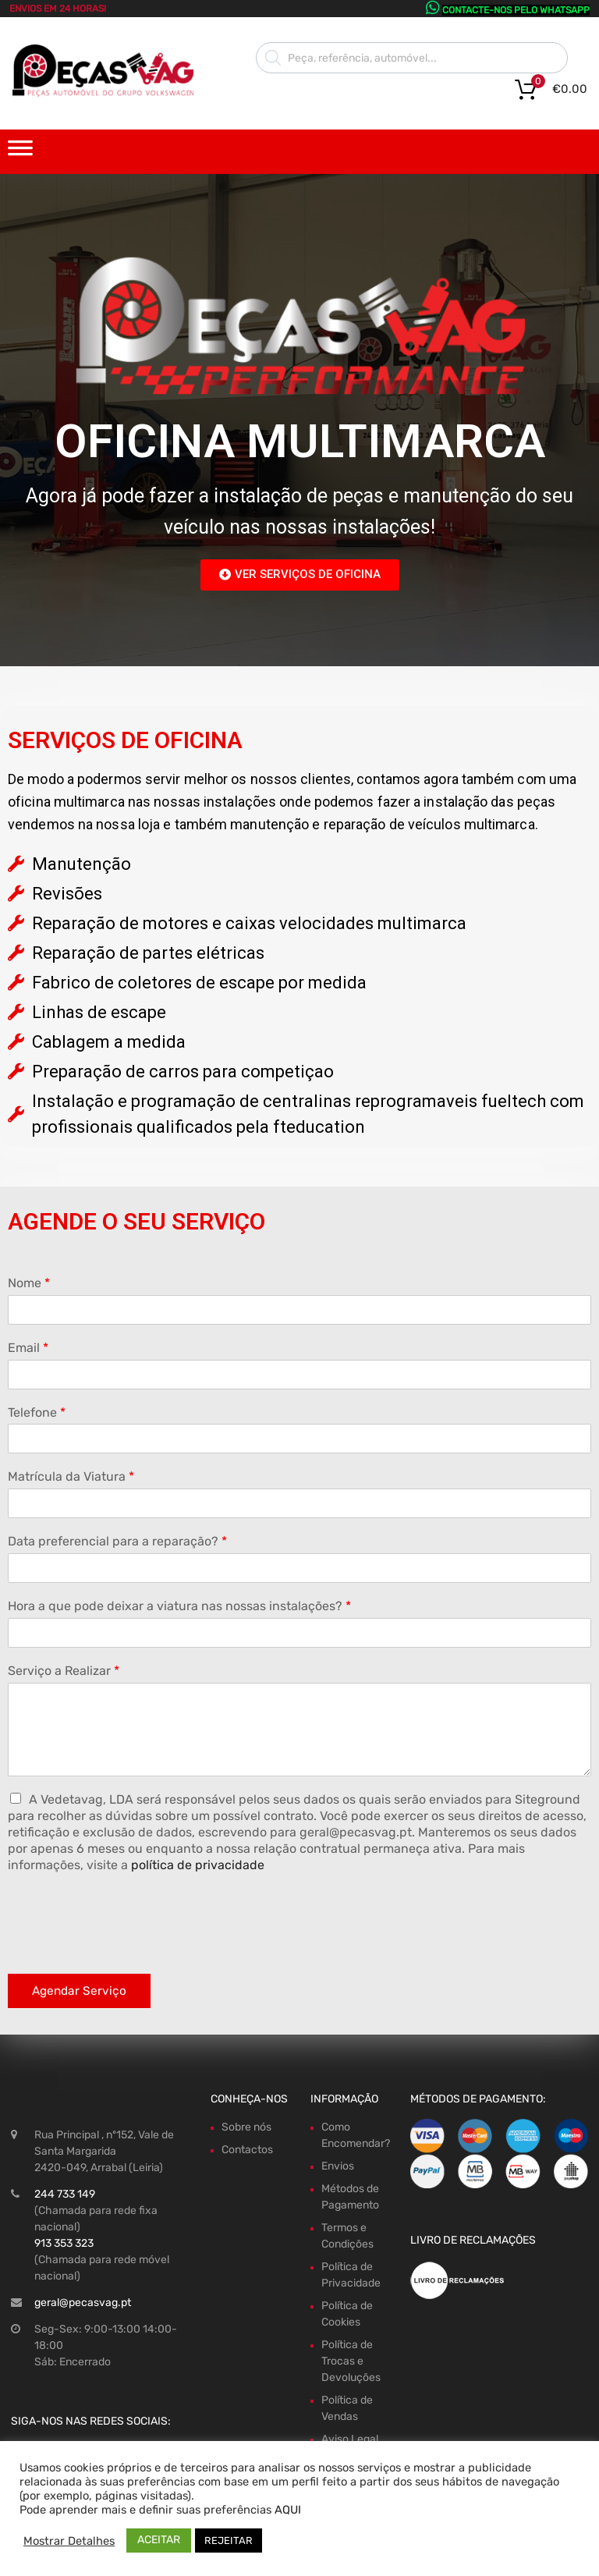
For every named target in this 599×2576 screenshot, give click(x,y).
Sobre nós (246, 2127)
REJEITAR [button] (228, 2540)
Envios (337, 2166)
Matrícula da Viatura (71, 1476)
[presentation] (126, 1948)
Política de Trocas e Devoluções (351, 2361)
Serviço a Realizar (63, 1670)
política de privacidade (197, 1864)
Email (28, 1347)
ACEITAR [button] (158, 2539)
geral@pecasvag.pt (82, 2302)
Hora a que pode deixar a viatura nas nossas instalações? (179, 1605)
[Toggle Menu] (20, 152)
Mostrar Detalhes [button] (69, 2541)
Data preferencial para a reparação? (117, 1541)
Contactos (247, 2149)
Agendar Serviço (79, 1991)
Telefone (37, 1412)
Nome (29, 1283)
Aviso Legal (349, 2439)
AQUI (288, 2510)
